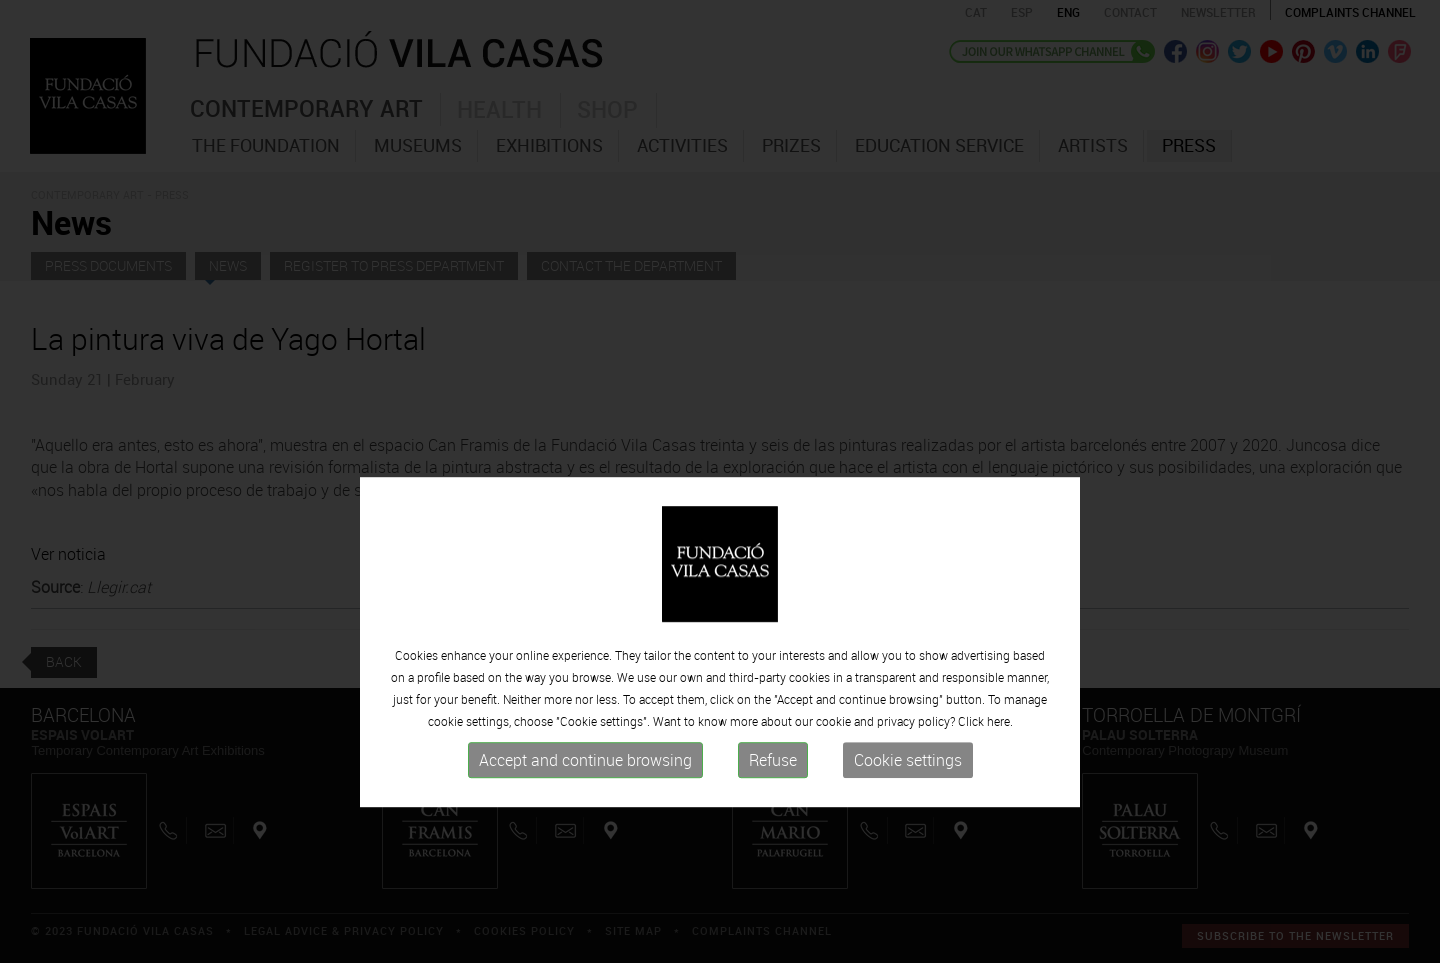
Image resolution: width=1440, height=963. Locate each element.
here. (1000, 772)
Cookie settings (908, 811)
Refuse (773, 811)
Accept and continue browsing (585, 811)
